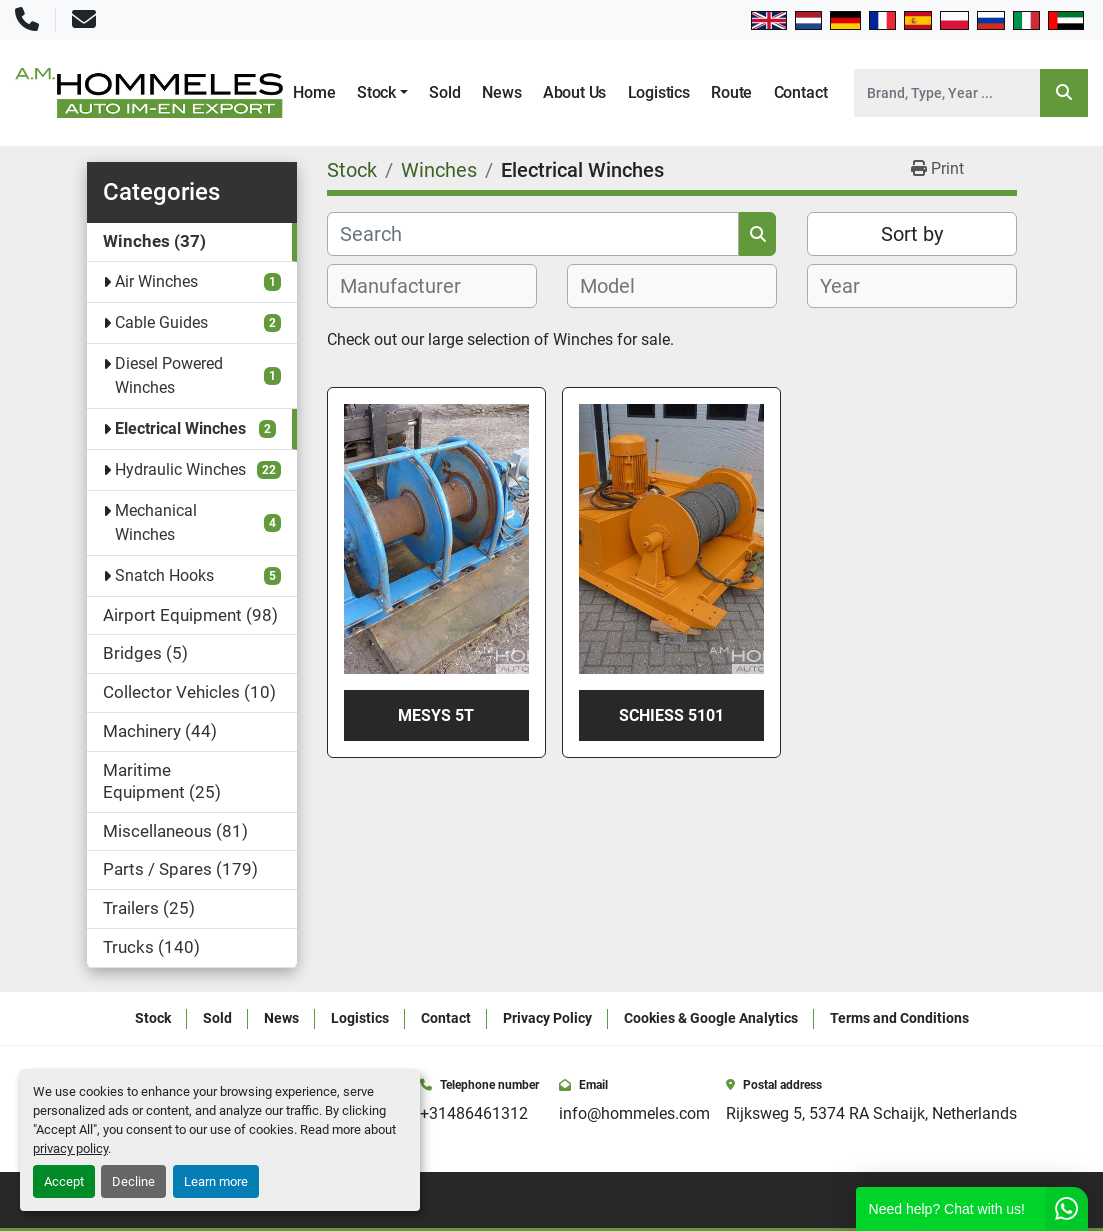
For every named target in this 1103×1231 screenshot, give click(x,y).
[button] (382, 93)
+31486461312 (474, 1113)
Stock (376, 92)
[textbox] (411, 286)
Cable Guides (161, 322)
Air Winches (156, 281)
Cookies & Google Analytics (711, 1018)
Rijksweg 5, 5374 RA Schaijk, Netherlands (871, 1113)
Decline (133, 1181)
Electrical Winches (180, 428)
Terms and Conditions (899, 1018)
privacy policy (70, 1148)
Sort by (912, 234)
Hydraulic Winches (180, 469)
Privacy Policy (547, 1018)
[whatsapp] (1010, 1200)
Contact (801, 92)
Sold (444, 92)
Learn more (216, 1181)
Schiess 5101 (671, 715)
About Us (575, 92)
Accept (64, 1181)
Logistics (659, 92)
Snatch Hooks (164, 575)
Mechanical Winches (156, 522)
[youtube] (982, 1200)
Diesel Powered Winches (169, 375)
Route (731, 92)
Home (314, 92)
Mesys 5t (436, 715)
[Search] (947, 93)
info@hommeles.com (634, 1113)
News (501, 92)
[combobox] (432, 286)
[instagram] (954, 1200)
